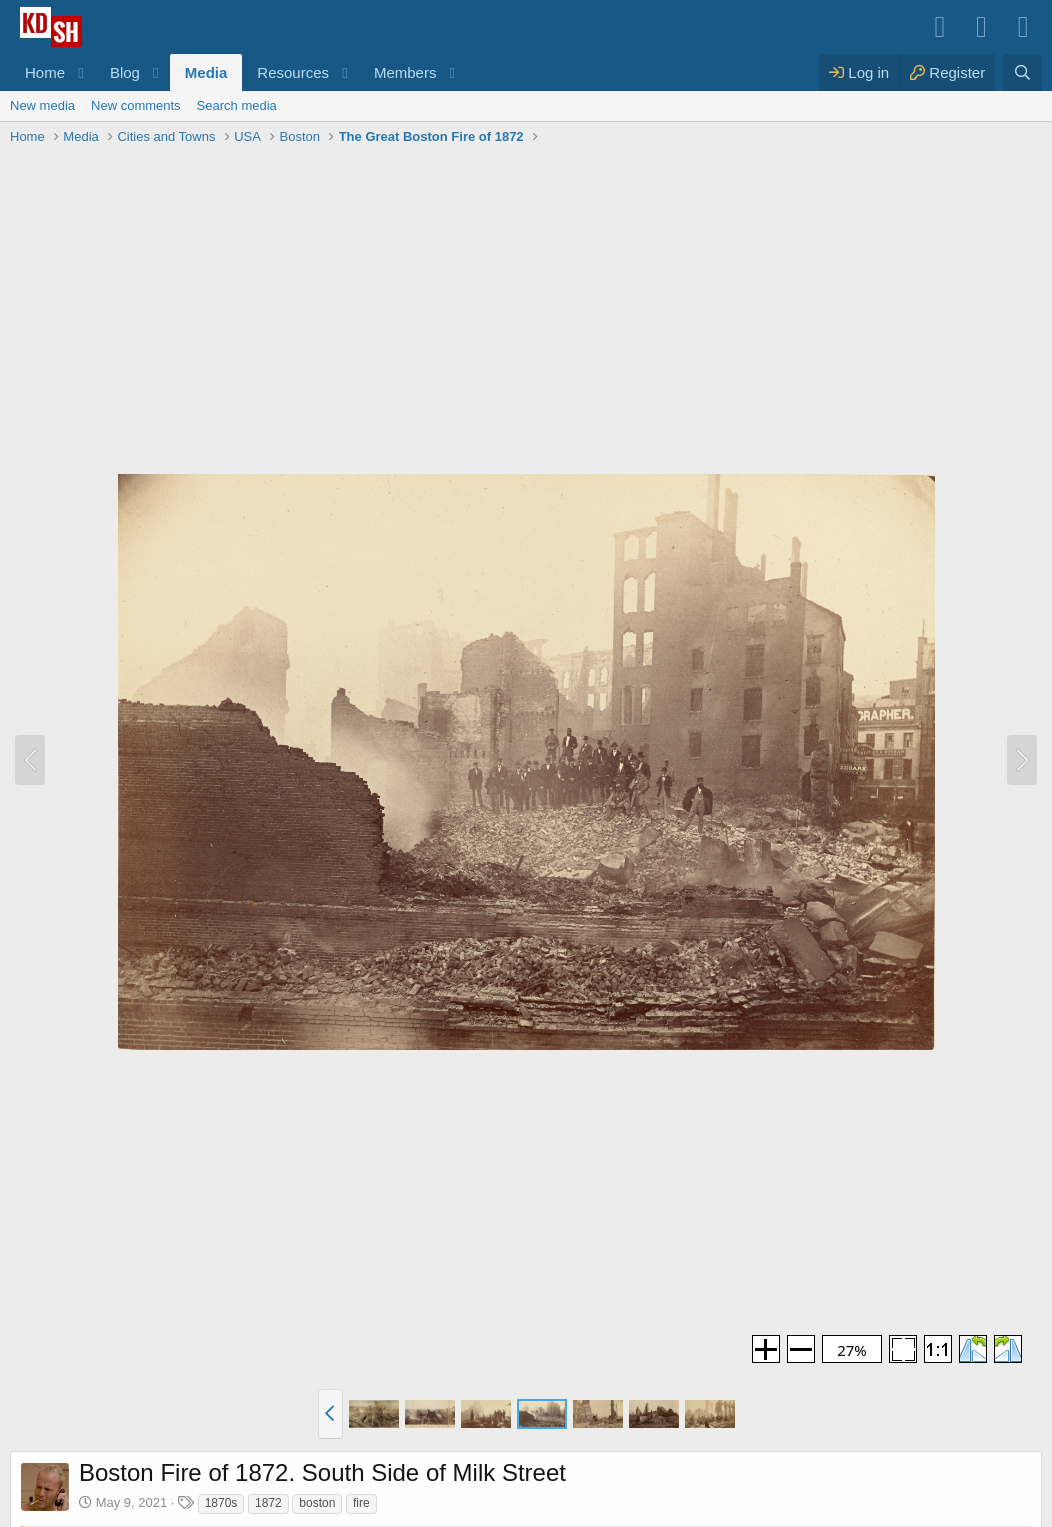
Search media (237, 105)
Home (45, 72)
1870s (221, 1503)
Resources (293, 72)
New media (42, 105)
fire (361, 1503)
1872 (268, 1503)
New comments (136, 105)
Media (206, 72)
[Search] (1022, 72)
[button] (81, 72)
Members (405, 72)
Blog (125, 72)
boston (317, 1503)
